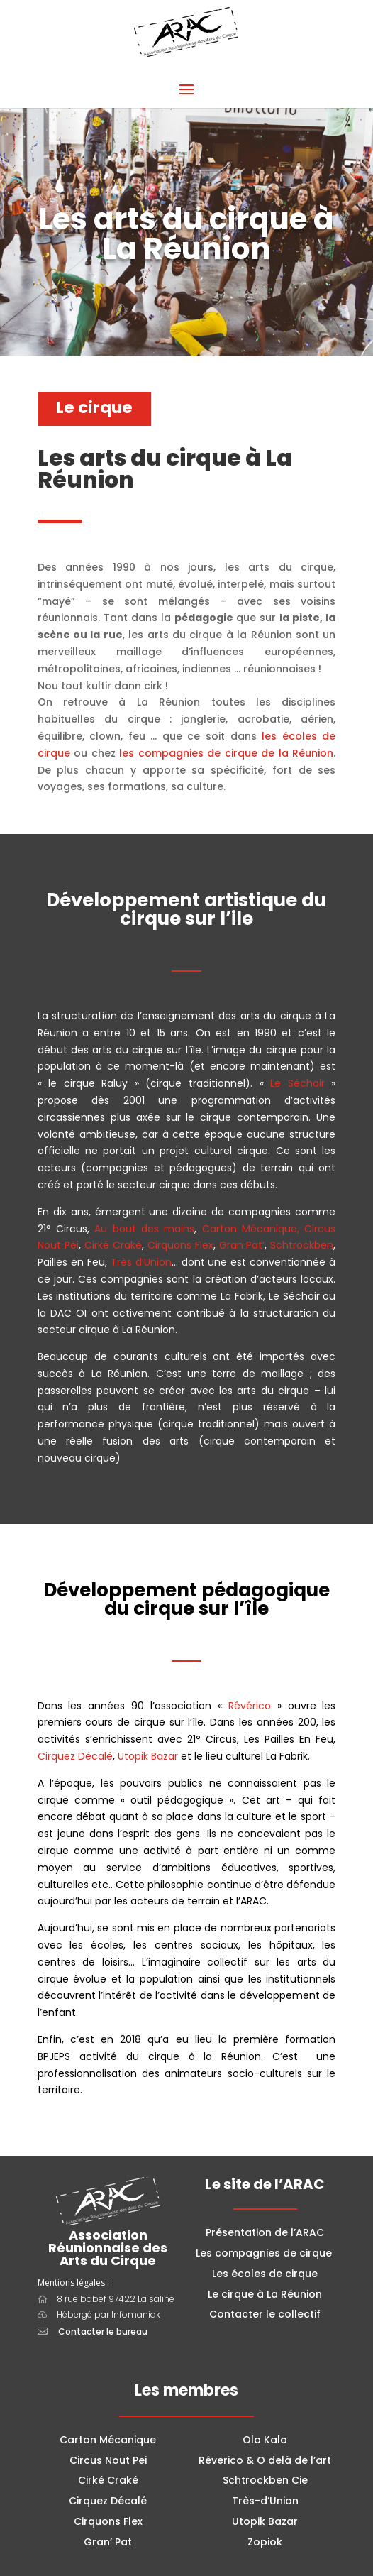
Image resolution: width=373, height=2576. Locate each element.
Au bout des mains (144, 1229)
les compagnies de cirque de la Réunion (226, 753)
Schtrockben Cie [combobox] (265, 2480)
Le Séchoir (297, 1083)
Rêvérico (249, 1706)
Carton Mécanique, (250, 1229)
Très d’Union (141, 1262)
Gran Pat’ (242, 1245)
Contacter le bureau (102, 2331)
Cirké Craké (113, 1245)
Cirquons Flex (180, 1245)
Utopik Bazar (148, 1756)
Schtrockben (301, 1245)
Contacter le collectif (265, 2314)
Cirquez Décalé (75, 1756)
